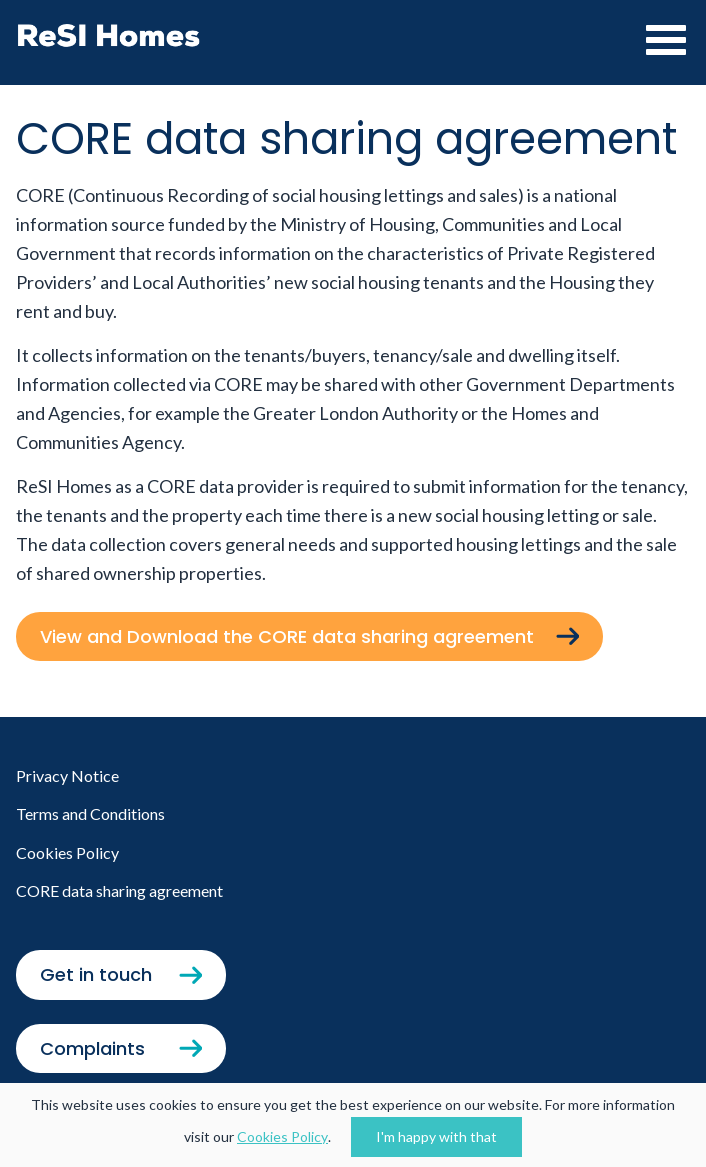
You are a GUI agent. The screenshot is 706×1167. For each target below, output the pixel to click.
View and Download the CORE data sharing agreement (289, 636)
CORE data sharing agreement (119, 890)
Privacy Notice (67, 775)
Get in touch (96, 974)
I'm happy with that (436, 1136)
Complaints (92, 1048)
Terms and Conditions (90, 813)
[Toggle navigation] (661, 40)
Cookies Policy (282, 1136)
